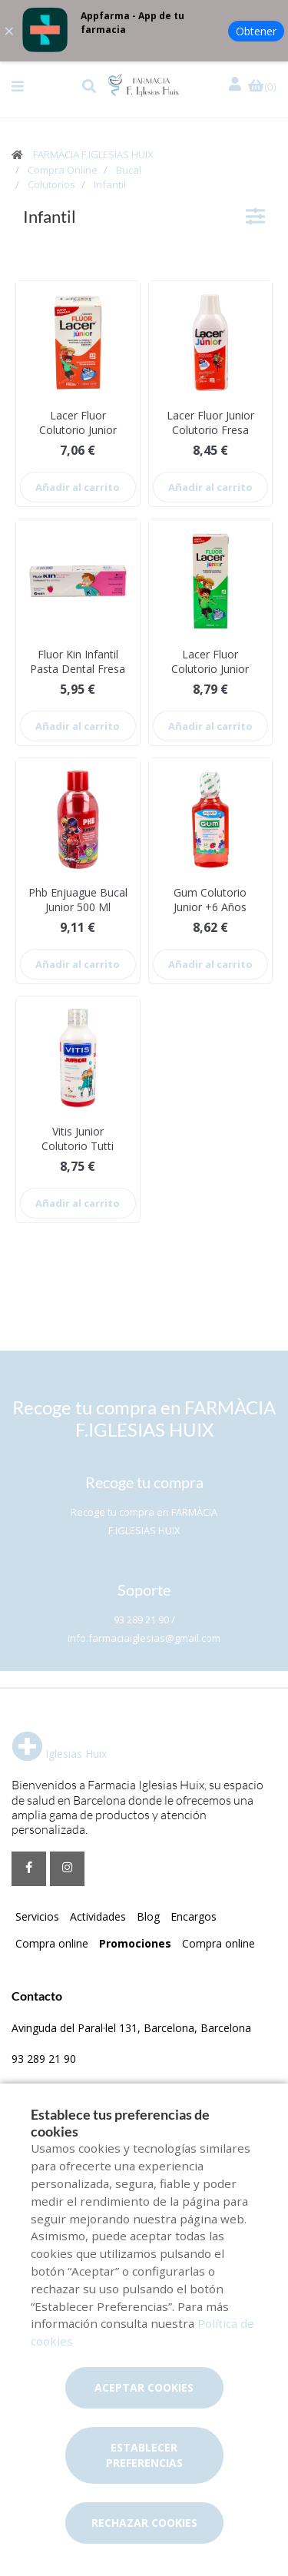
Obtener (256, 31)
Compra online (51, 1943)
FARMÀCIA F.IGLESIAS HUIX (93, 154)
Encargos (193, 1916)
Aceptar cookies (144, 2387)
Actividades (98, 1916)
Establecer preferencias (144, 2455)
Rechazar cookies (144, 2522)
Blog (148, 1916)
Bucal (128, 170)
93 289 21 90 (44, 2058)
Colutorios (51, 184)
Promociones (135, 1943)
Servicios (37, 1916)
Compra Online (63, 170)
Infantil (110, 184)
